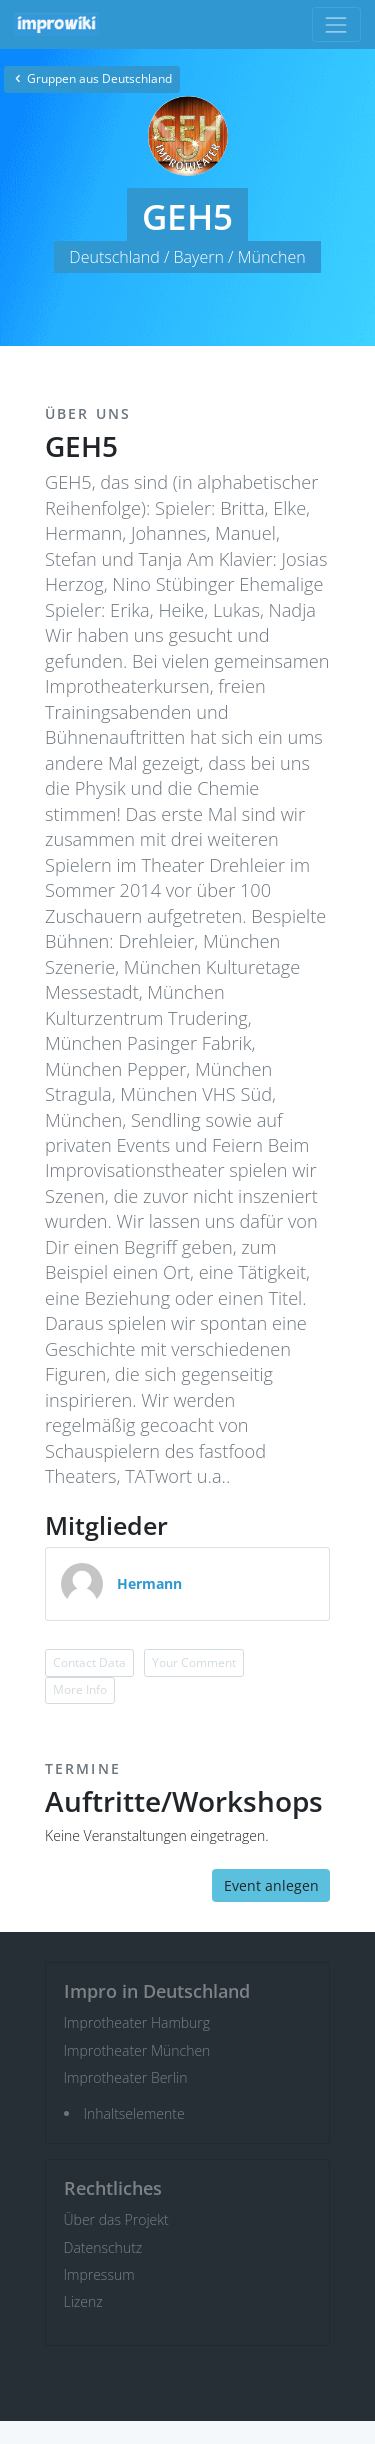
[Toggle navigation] (336, 24)
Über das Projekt (116, 2219)
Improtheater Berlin (126, 2077)
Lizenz (83, 2301)
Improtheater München (137, 2050)
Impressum (99, 2274)
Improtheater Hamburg (137, 2022)
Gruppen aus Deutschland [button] (92, 78)
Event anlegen (271, 1885)
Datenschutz (103, 2247)
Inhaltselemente (134, 2113)
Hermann (149, 1583)
